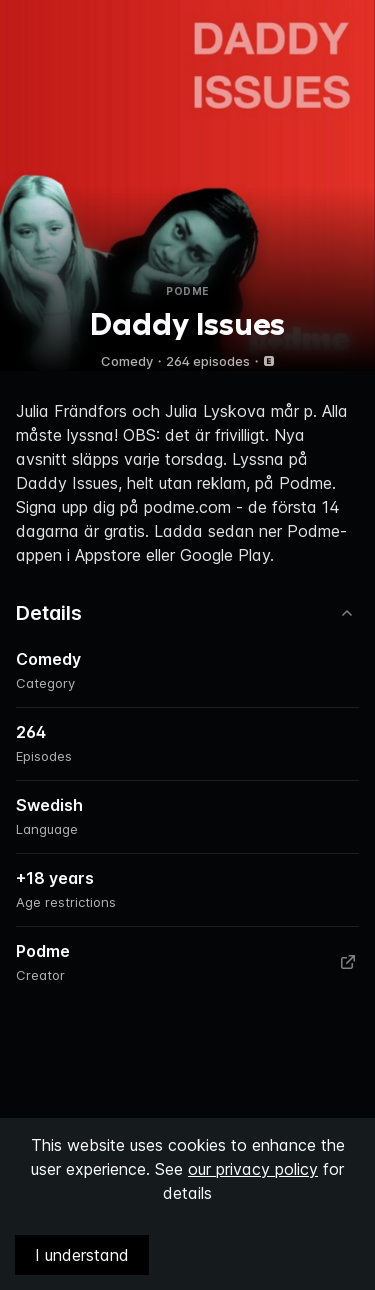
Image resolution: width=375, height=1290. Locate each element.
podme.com (187, 507)
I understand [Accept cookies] (82, 1255)
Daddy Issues (67, 483)
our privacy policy (253, 1169)
